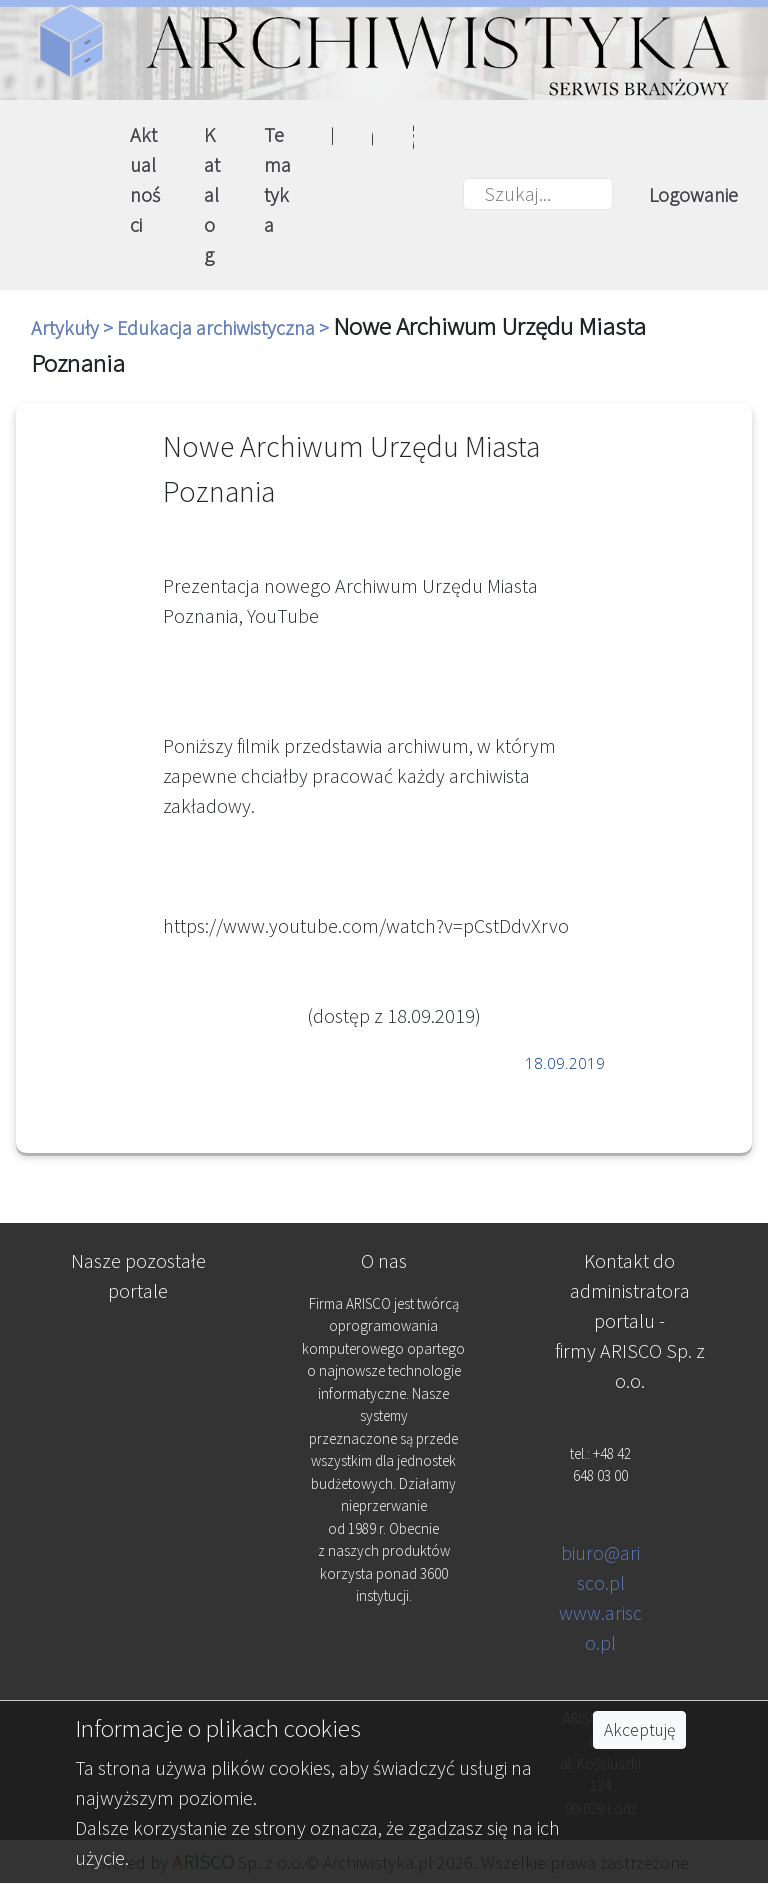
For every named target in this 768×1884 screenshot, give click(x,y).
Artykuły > (74, 327)
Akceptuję (639, 1730)
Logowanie (693, 194)
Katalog (212, 194)
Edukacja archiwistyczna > (225, 327)
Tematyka (277, 179)
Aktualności (145, 179)
